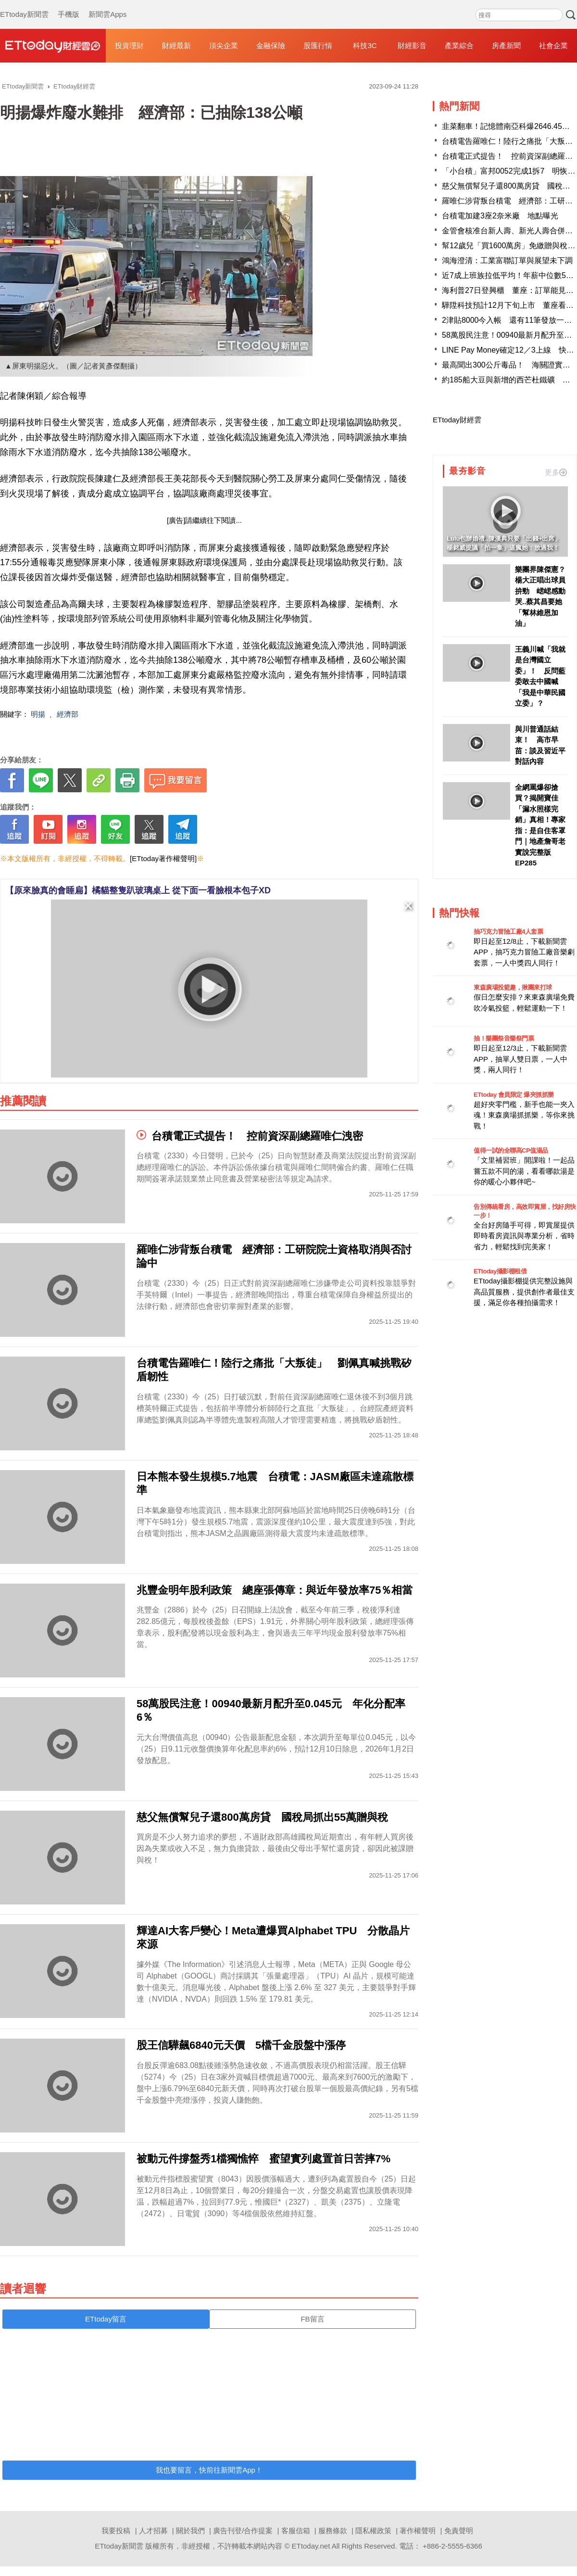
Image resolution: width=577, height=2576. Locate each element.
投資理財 (129, 45)
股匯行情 (317, 45)
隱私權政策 (373, 2530)
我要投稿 (115, 2530)
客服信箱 (295, 2530)
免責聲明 (458, 2530)
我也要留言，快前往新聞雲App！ (209, 2470)
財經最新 (176, 45)
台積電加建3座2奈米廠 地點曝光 (500, 216)
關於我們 (190, 2530)
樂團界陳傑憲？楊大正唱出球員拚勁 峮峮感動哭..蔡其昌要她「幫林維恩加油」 (540, 596)
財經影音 (412, 45)
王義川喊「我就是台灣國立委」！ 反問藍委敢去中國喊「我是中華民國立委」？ (540, 676)
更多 (556, 472)
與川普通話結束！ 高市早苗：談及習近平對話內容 (540, 745)
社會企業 (553, 45)
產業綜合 (459, 45)
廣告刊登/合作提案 (243, 2530)
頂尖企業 (223, 45)
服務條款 (332, 2530)
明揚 (38, 714)
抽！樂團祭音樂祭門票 (504, 1038)
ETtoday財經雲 (457, 420)
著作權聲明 (418, 2530)
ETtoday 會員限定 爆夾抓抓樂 (514, 1094)
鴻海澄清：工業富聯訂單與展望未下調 (507, 260)
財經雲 (53, 46)
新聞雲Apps (107, 5)
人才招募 (153, 2530)
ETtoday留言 (105, 2319)
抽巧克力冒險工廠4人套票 (508, 931)
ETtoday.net (311, 2546)
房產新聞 (506, 45)
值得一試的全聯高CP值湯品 (511, 1150)
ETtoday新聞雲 (24, 5)
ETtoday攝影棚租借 (500, 1271)
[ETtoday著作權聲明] (163, 858)
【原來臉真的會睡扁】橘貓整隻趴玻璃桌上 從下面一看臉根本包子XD (138, 890)
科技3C (364, 45)
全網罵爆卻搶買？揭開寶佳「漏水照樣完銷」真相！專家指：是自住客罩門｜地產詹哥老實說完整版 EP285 (540, 825)
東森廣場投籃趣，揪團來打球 (513, 987)
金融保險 (270, 45)
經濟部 (67, 714)
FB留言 (312, 2319)
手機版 (68, 5)
